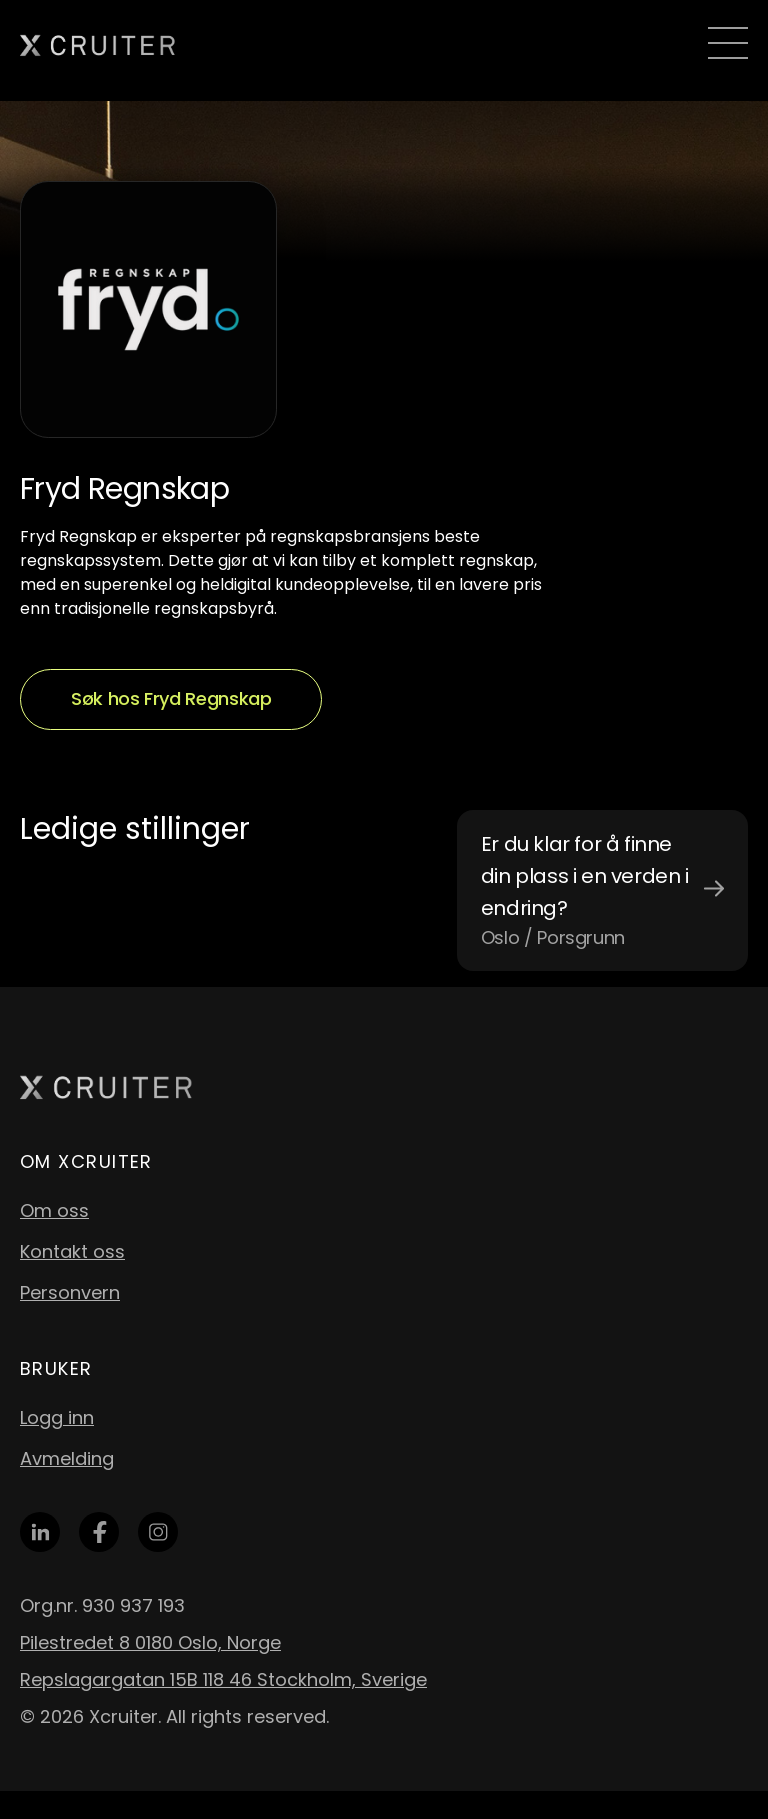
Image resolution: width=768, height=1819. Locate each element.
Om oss (54, 1210)
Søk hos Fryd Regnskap (171, 698)
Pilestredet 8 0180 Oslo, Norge (150, 1642)
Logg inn (57, 1417)
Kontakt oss (72, 1251)
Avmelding (67, 1458)
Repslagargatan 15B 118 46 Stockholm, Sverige (223, 1679)
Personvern (70, 1292)
